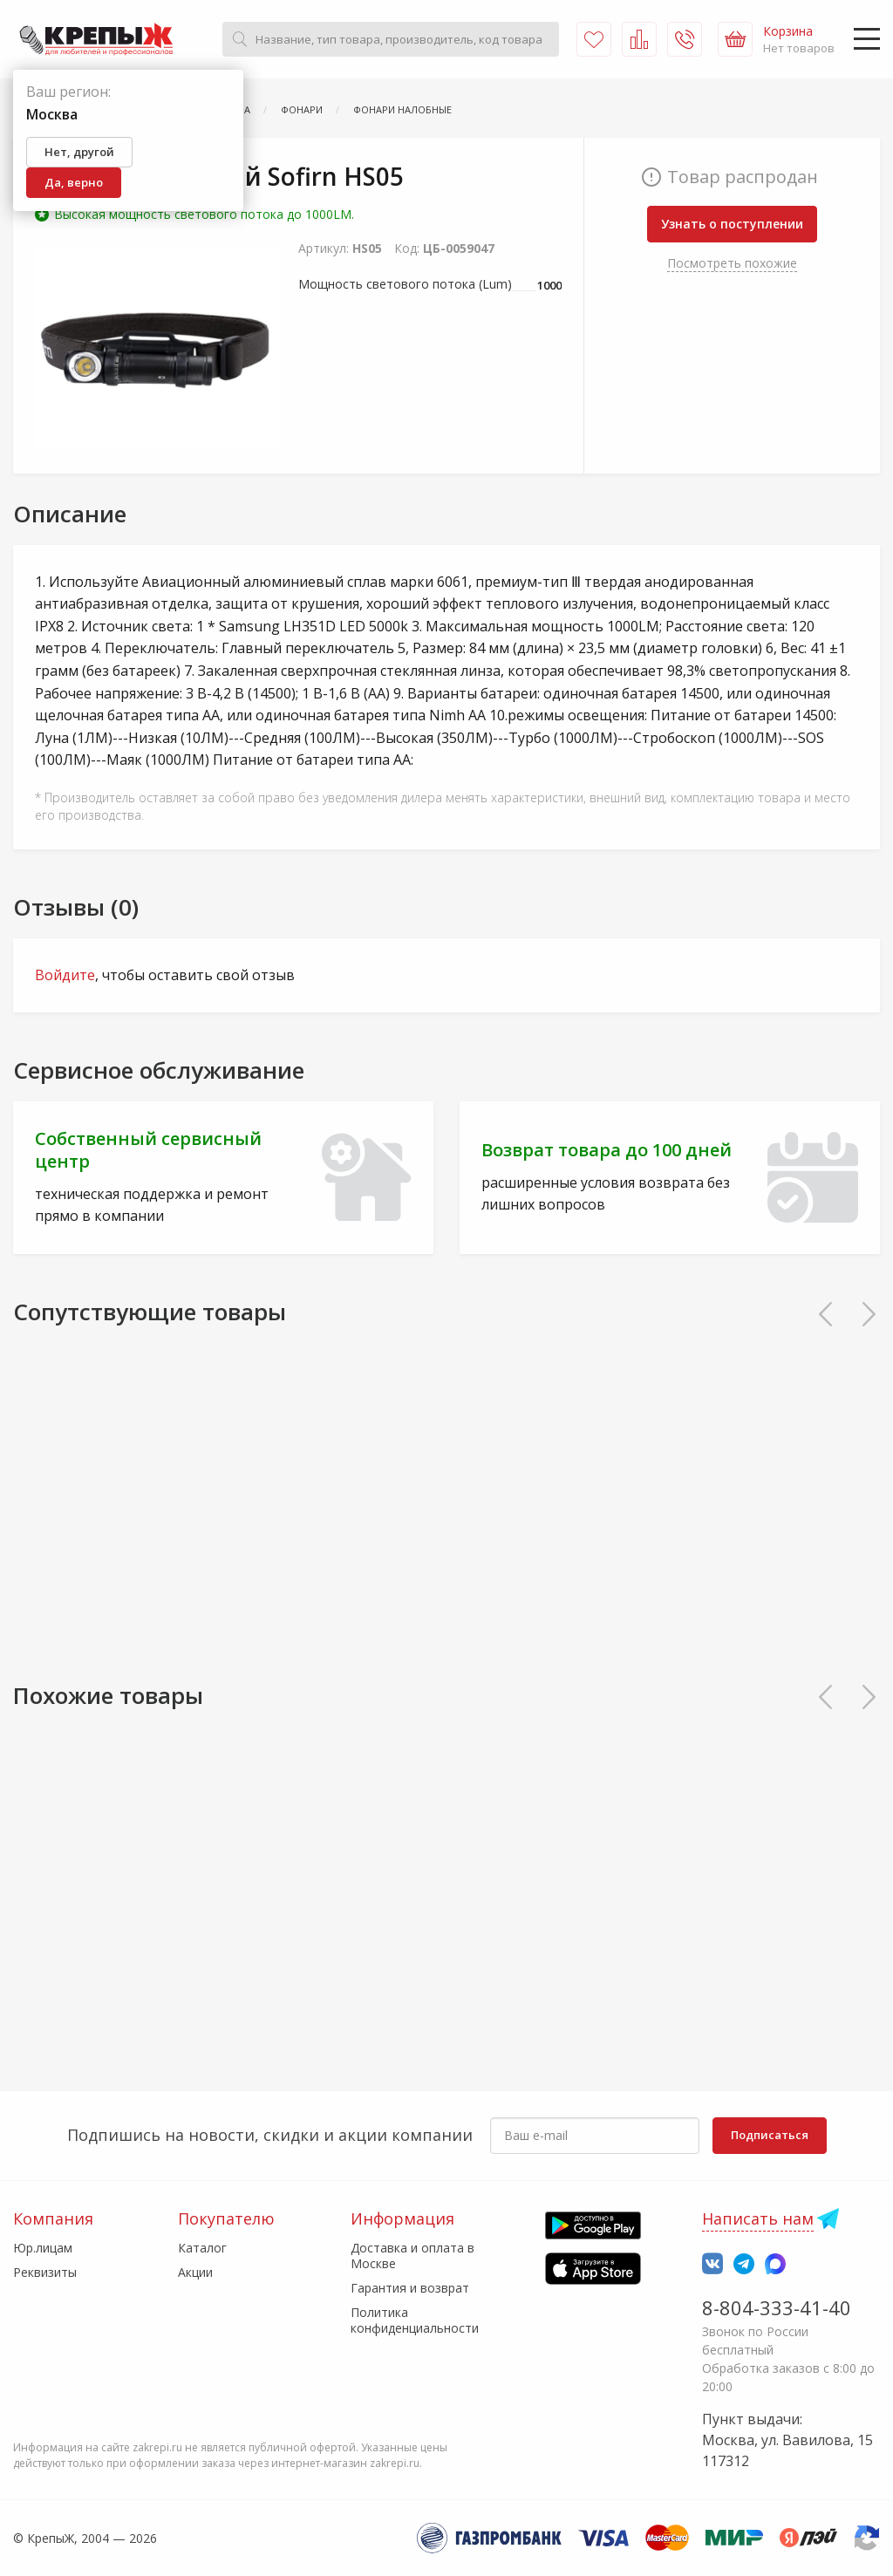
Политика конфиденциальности (415, 2320)
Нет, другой (79, 152)
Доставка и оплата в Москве (412, 2255)
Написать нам (758, 2218)
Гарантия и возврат (410, 2288)
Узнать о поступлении (732, 223)
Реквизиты (45, 2272)
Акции (195, 2272)
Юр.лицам (42, 2247)
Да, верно (73, 182)
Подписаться (769, 2135)
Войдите (65, 975)
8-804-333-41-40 (776, 2307)
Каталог (202, 2247)
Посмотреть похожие (732, 263)
